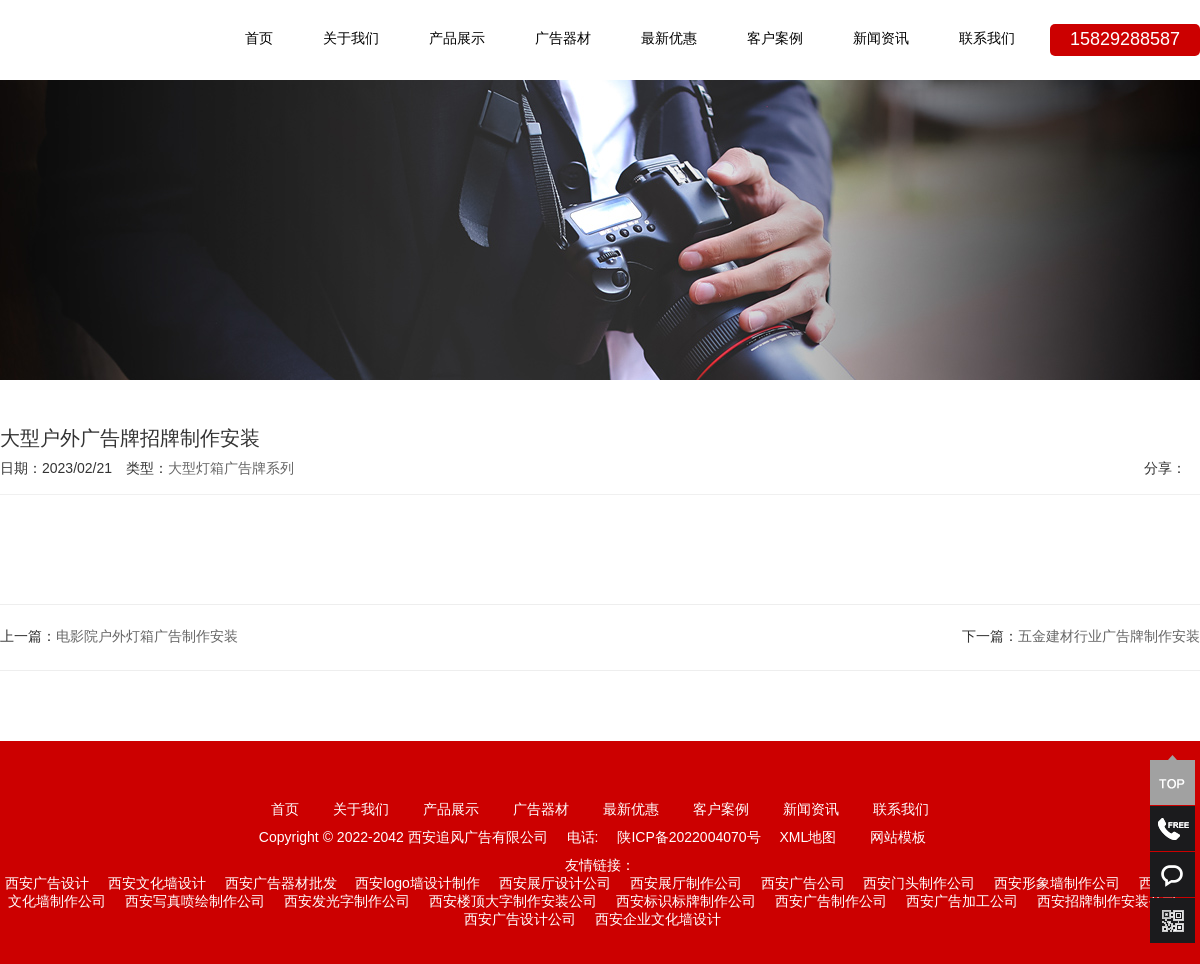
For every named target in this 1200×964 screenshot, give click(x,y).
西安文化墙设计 (157, 884)
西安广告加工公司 (962, 902)
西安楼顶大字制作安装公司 (513, 902)
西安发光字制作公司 (347, 902)
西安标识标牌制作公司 (686, 902)
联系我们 (987, 39)
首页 (259, 39)
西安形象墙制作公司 (1057, 884)
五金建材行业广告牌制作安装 (1109, 637)
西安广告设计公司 (520, 920)
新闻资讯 (881, 39)
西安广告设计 (47, 884)
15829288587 (1125, 40)
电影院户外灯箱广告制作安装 (147, 637)
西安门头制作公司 (919, 884)
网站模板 (898, 838)
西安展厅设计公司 (555, 884)
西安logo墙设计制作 (417, 884)
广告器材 (563, 39)
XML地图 (807, 838)
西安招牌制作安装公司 (1107, 902)
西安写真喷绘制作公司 (195, 902)
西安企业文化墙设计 (658, 920)
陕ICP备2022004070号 (688, 838)
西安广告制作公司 (831, 902)
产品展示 (457, 39)
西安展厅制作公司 (686, 884)
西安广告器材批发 (281, 884)
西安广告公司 (803, 884)
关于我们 (351, 39)
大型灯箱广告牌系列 (231, 469)
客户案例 (775, 39)
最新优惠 (669, 39)
